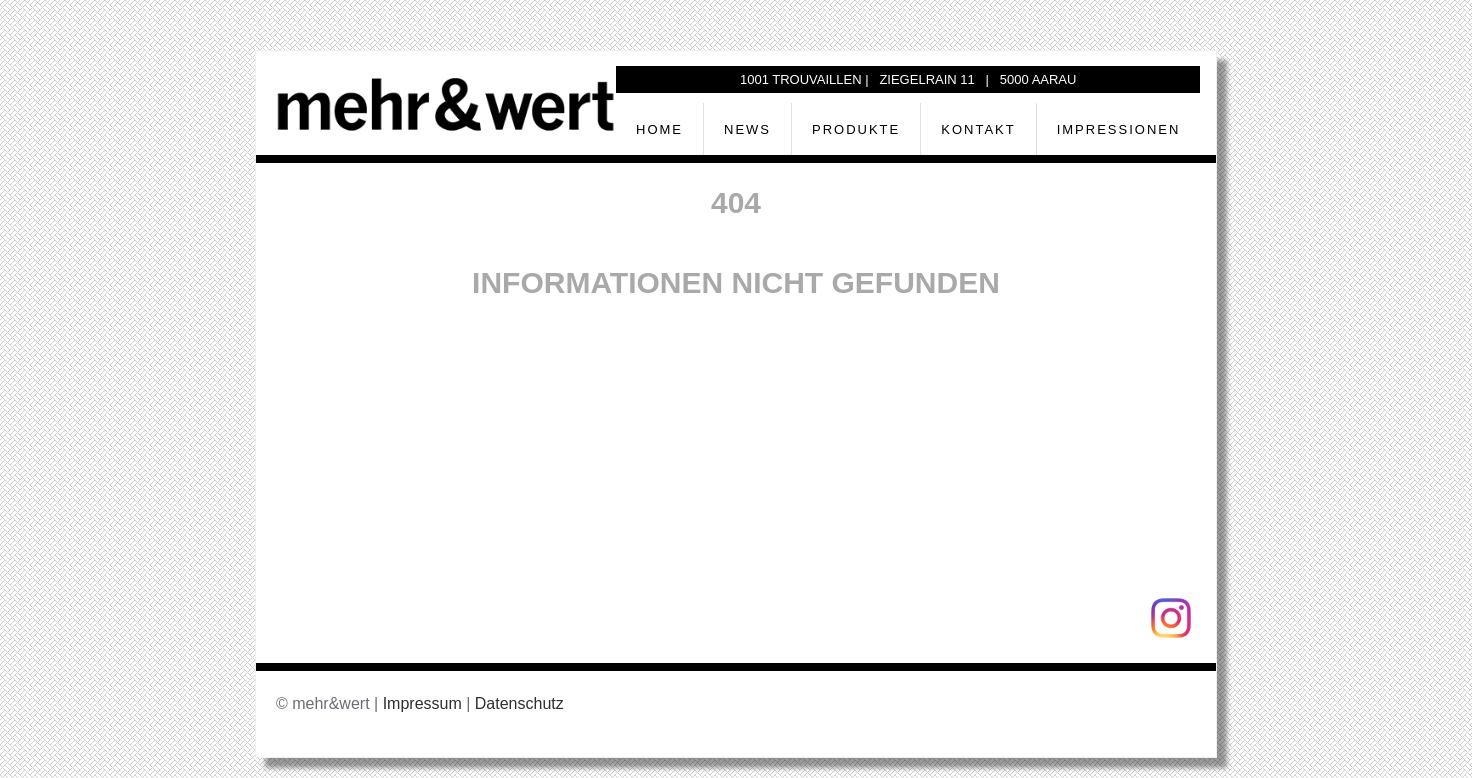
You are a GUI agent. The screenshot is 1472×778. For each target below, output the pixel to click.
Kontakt (978, 129)
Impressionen (1119, 129)
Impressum (422, 703)
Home (659, 129)
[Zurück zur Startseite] (446, 103)
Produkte (856, 129)
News (747, 129)
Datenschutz (519, 703)
